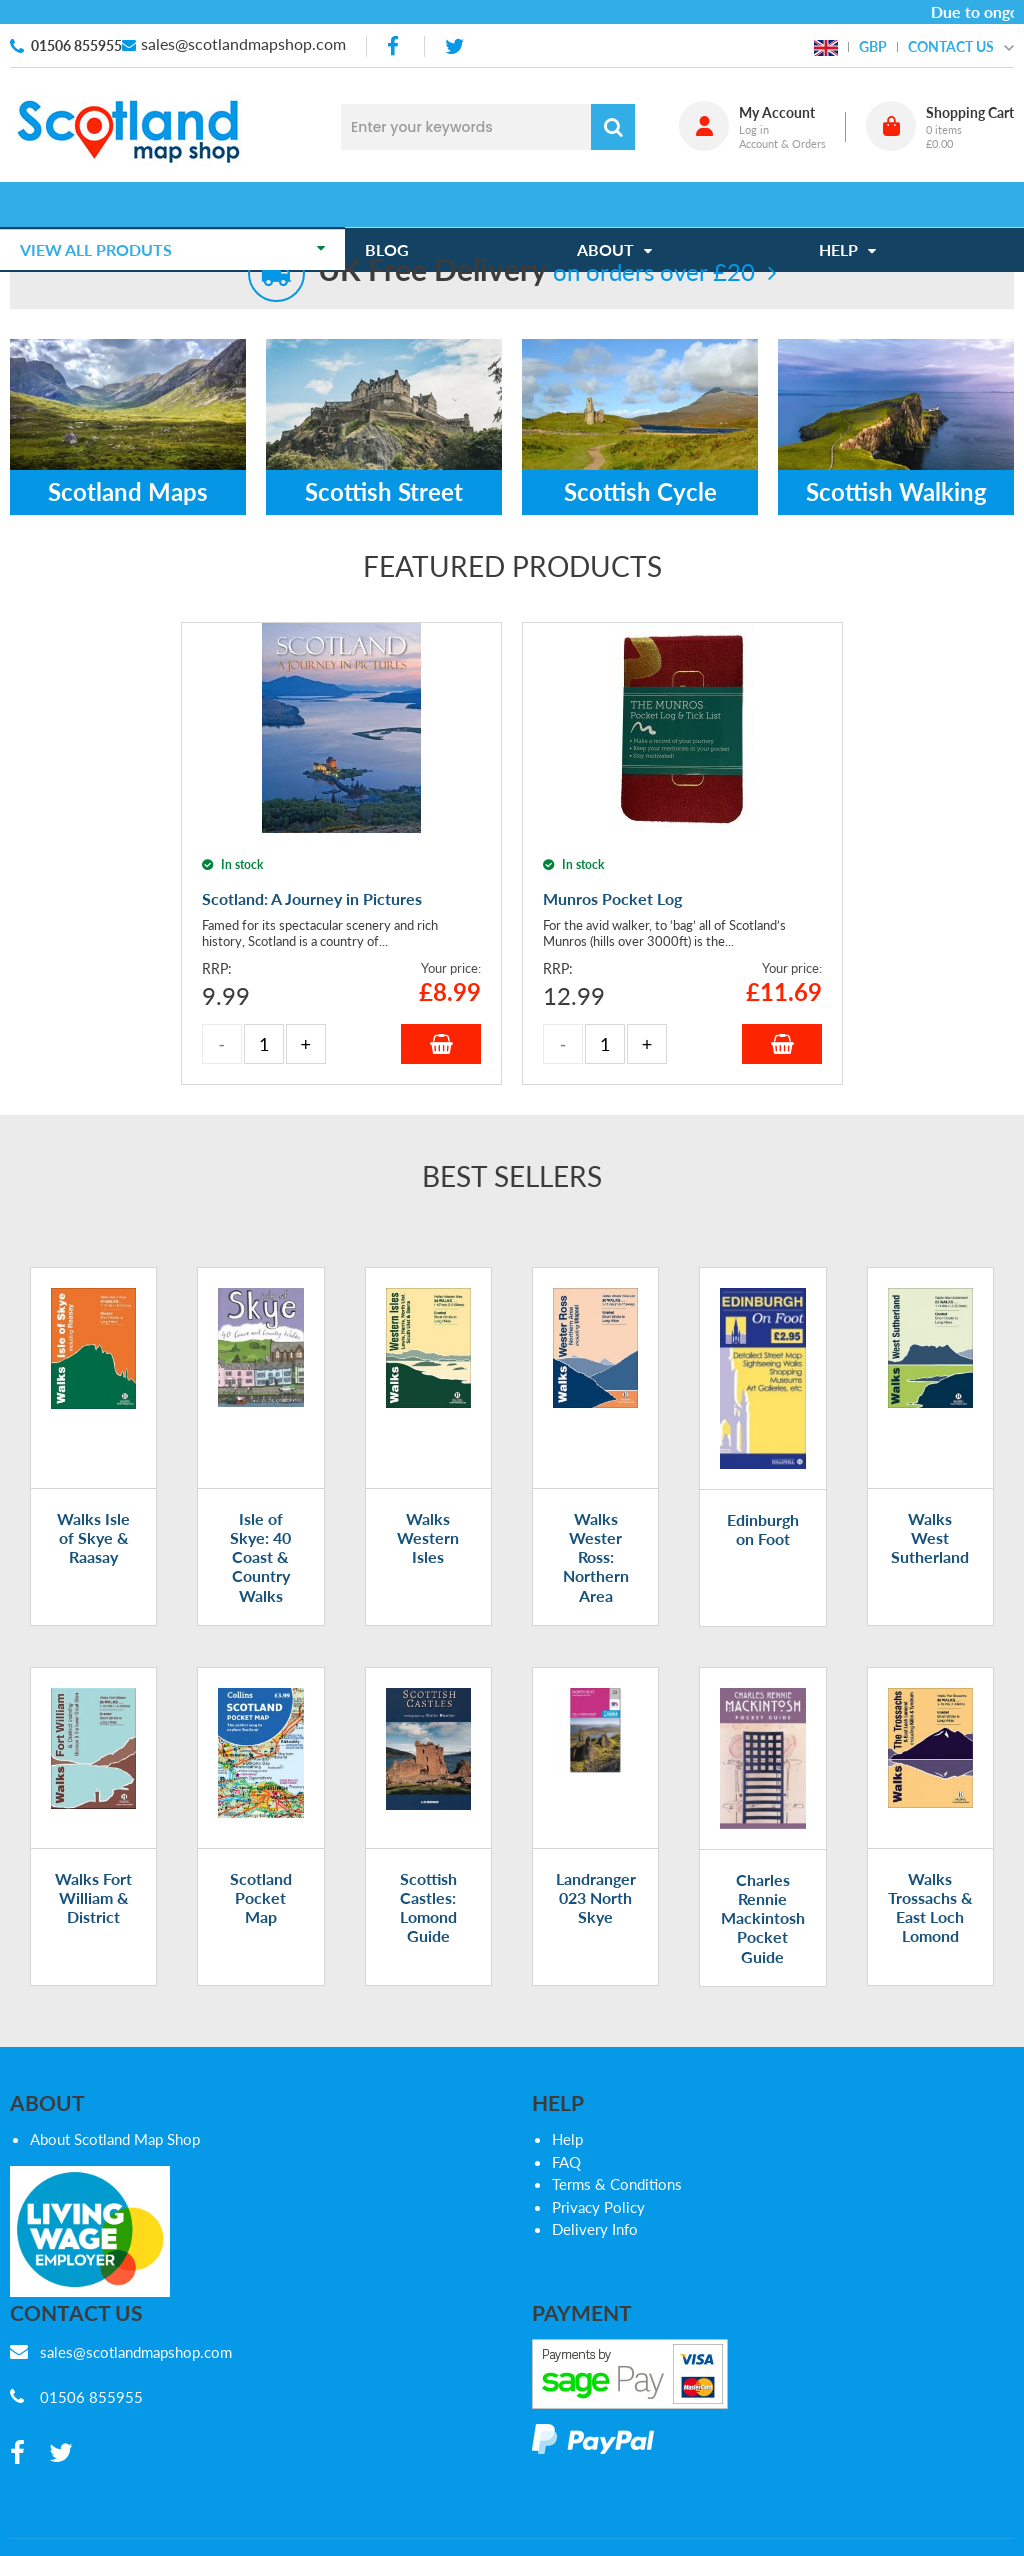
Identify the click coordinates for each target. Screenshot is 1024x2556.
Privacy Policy (598, 2207)
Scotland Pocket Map (261, 1897)
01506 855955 (76, 45)
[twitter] (454, 46)
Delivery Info (595, 2229)
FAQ (566, 2162)
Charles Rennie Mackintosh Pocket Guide (763, 1918)
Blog (397, 204)
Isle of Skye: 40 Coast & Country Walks (260, 1557)
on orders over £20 (536, 271)
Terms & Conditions (617, 2184)
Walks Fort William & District (93, 1897)
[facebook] (395, 46)
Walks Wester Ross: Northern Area (596, 1557)
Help (567, 2139)
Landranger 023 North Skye (596, 1897)
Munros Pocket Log (612, 898)
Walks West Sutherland (930, 1537)
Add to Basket (441, 1044)
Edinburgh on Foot (763, 1529)
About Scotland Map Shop (115, 2139)
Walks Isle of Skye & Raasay (93, 1537)
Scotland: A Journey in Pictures (312, 898)
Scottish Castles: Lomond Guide (428, 1907)
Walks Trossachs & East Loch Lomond (930, 1907)
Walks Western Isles (428, 1537)
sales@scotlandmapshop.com (243, 43)
